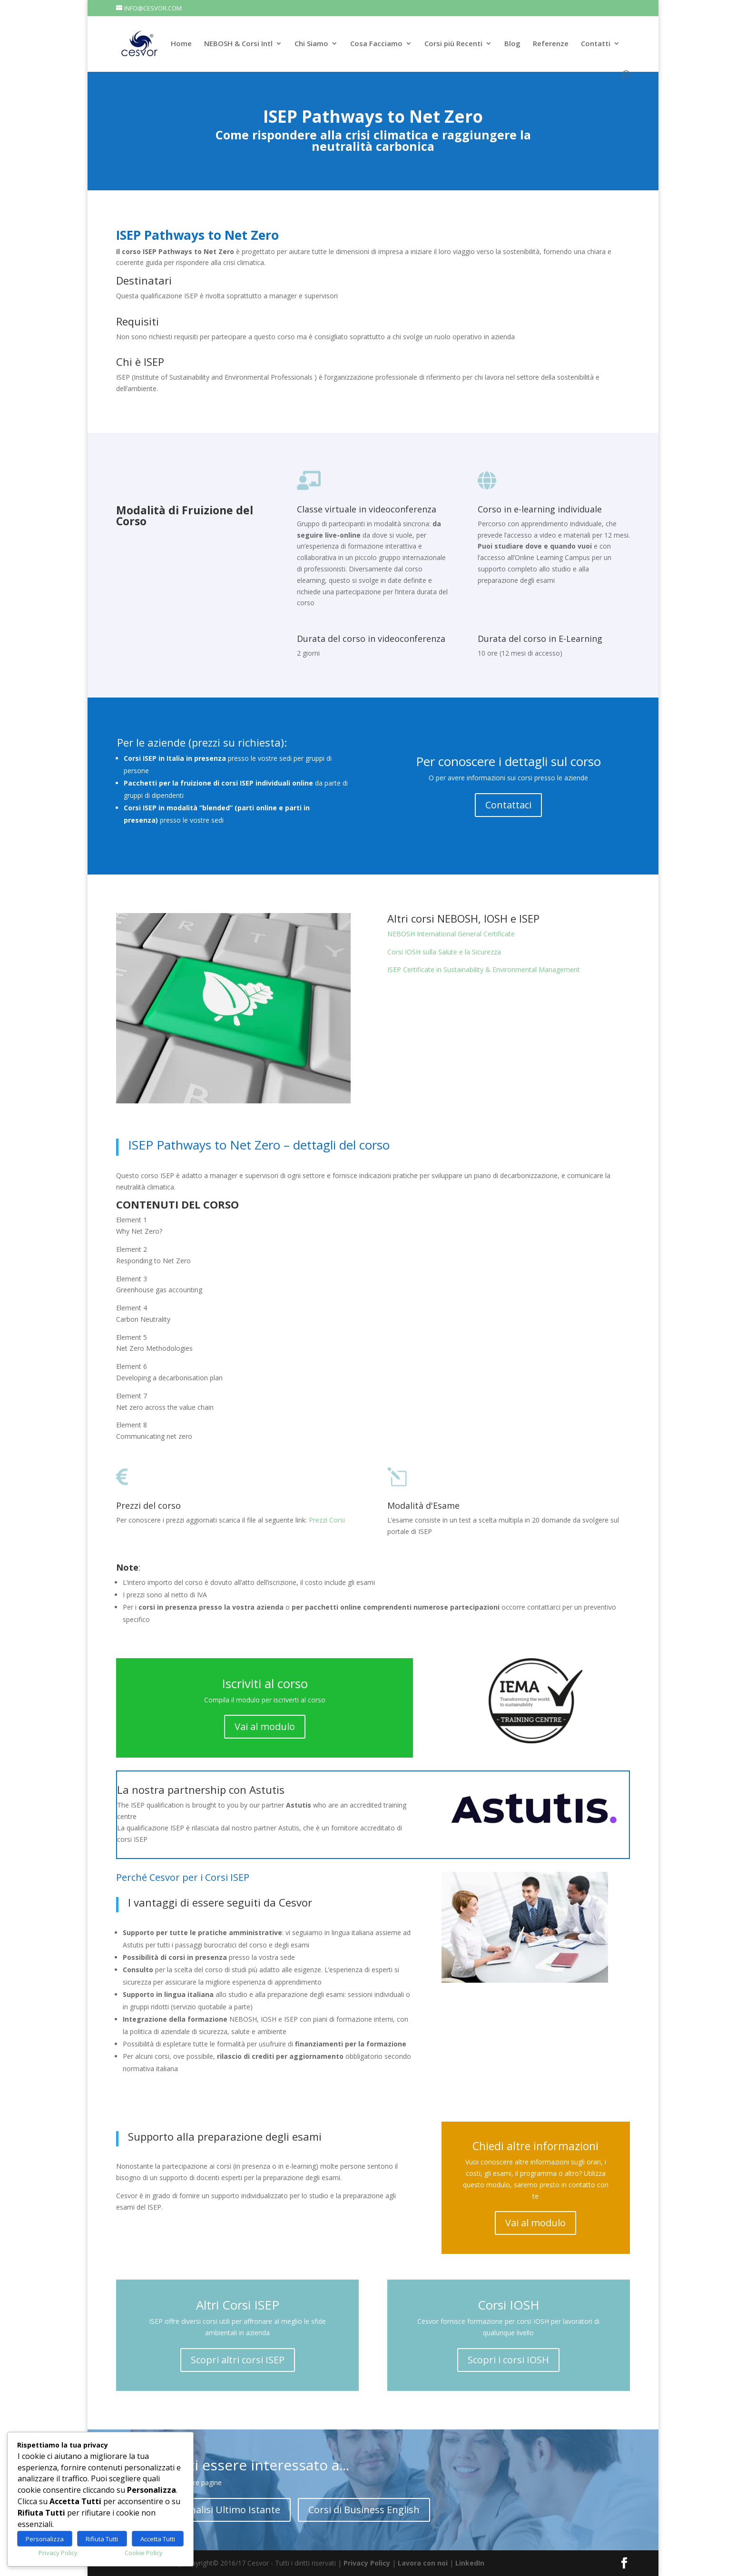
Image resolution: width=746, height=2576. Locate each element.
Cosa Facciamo (376, 44)
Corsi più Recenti (453, 44)
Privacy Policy (367, 2562)
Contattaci (508, 804)
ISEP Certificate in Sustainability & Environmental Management (483, 969)
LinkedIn (469, 2562)
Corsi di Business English (364, 2509)
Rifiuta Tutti (102, 2539)
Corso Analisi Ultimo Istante (217, 2509)
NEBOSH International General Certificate (451, 933)
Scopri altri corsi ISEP (238, 2359)
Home (181, 44)
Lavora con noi (423, 2562)
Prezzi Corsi (327, 1519)
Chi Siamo (311, 44)
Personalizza (45, 2539)
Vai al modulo (265, 1726)
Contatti (595, 44)
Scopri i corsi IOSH (508, 2359)
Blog (512, 44)
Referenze (551, 44)
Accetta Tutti (157, 2539)
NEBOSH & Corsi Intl (238, 44)
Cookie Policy (144, 2552)
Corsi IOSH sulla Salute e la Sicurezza (444, 951)
